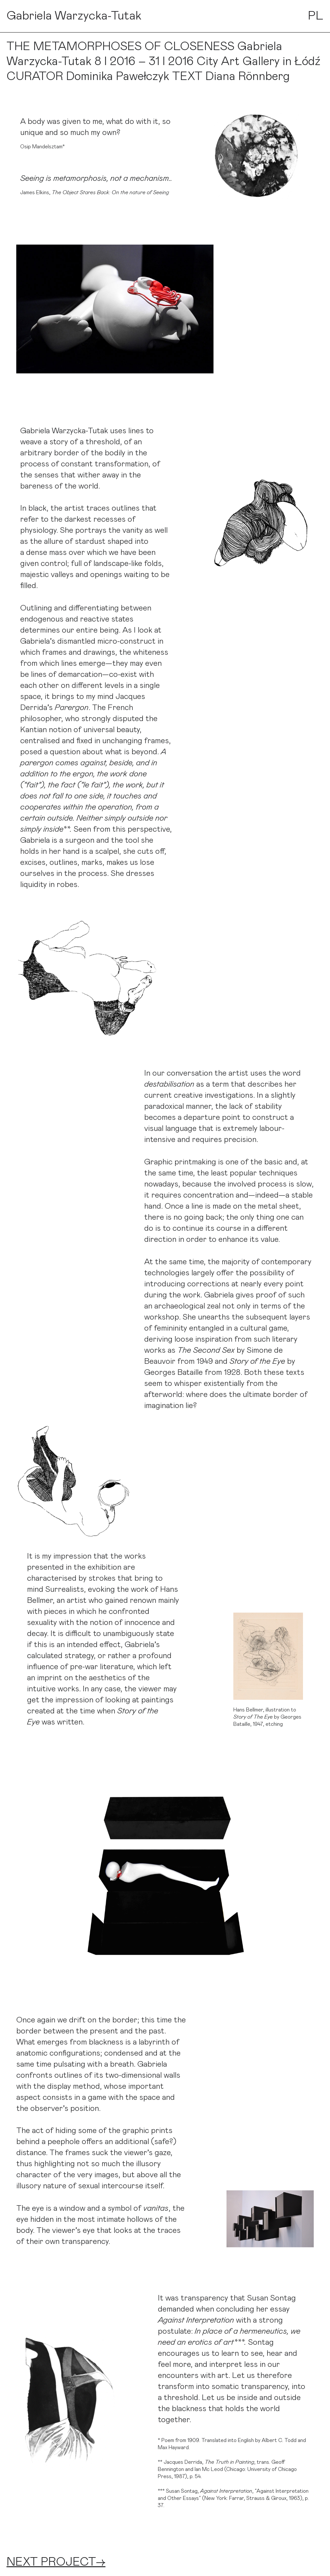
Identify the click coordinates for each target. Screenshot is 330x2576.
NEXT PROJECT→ (56, 2562)
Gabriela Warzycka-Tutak (74, 16)
